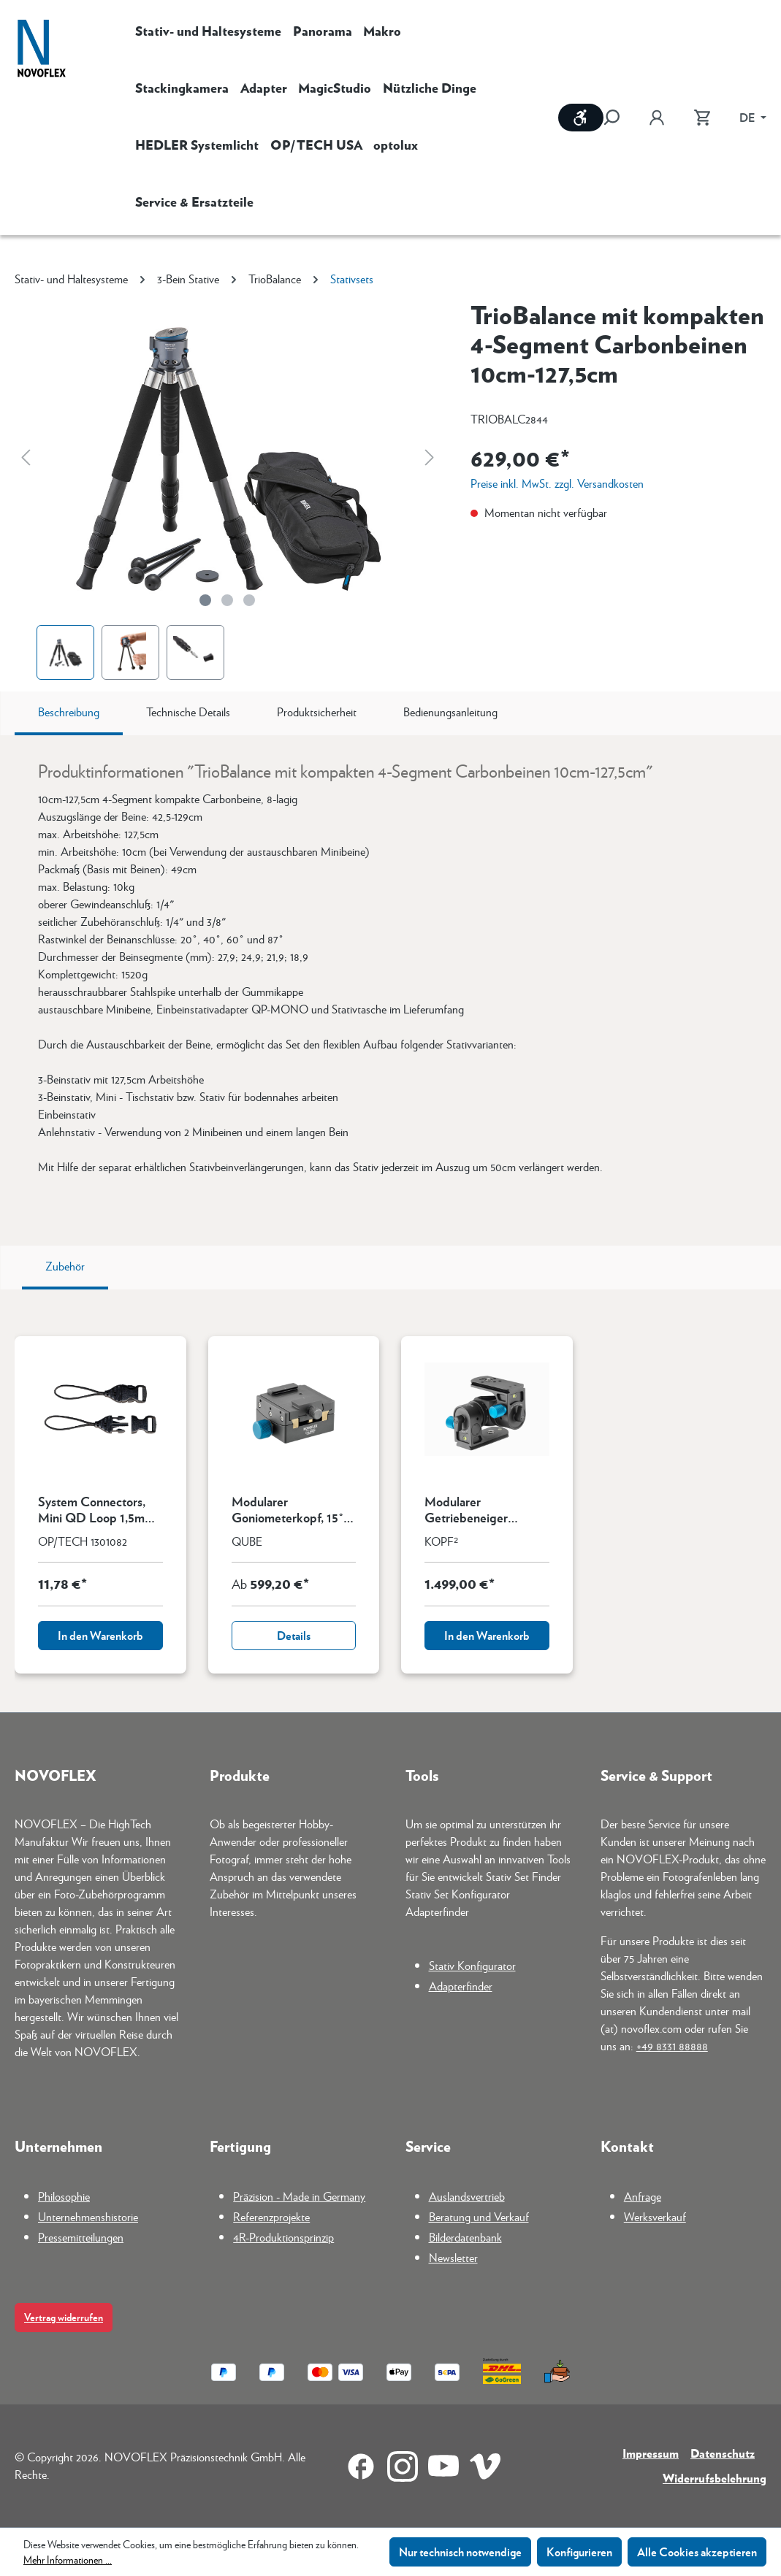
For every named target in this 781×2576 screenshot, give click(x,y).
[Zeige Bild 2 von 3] (227, 600)
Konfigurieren (579, 2551)
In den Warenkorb (100, 1635)
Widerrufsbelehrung (714, 2478)
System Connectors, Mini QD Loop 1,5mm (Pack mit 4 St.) (96, 1509)
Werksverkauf (655, 2216)
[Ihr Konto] (656, 117)
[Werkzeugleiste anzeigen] (580, 117)
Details (294, 1635)
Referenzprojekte (271, 2216)
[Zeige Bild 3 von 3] (249, 600)
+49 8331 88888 (672, 2045)
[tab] (69, 713)
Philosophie (64, 2196)
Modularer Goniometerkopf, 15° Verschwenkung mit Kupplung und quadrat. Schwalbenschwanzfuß (294, 1509)
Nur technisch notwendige (460, 2551)
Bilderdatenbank (465, 2236)
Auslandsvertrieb (467, 2196)
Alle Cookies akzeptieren (697, 2551)
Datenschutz (722, 2453)
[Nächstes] (430, 456)
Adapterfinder (460, 1985)
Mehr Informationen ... (67, 2559)
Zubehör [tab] (65, 1265)
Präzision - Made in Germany (299, 2196)
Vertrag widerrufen (63, 2317)
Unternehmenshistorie (88, 2216)
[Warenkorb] (702, 117)
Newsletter (453, 2257)
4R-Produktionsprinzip (283, 2236)
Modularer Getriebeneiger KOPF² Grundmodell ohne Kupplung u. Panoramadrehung (481, 1509)
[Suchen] (618, 117)
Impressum (650, 2453)
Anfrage (642, 2196)
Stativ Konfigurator (472, 1965)
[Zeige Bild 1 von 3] (205, 600)
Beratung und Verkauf (479, 2216)
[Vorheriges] (26, 456)
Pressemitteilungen (80, 2236)
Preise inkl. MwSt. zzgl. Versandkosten (557, 483)
